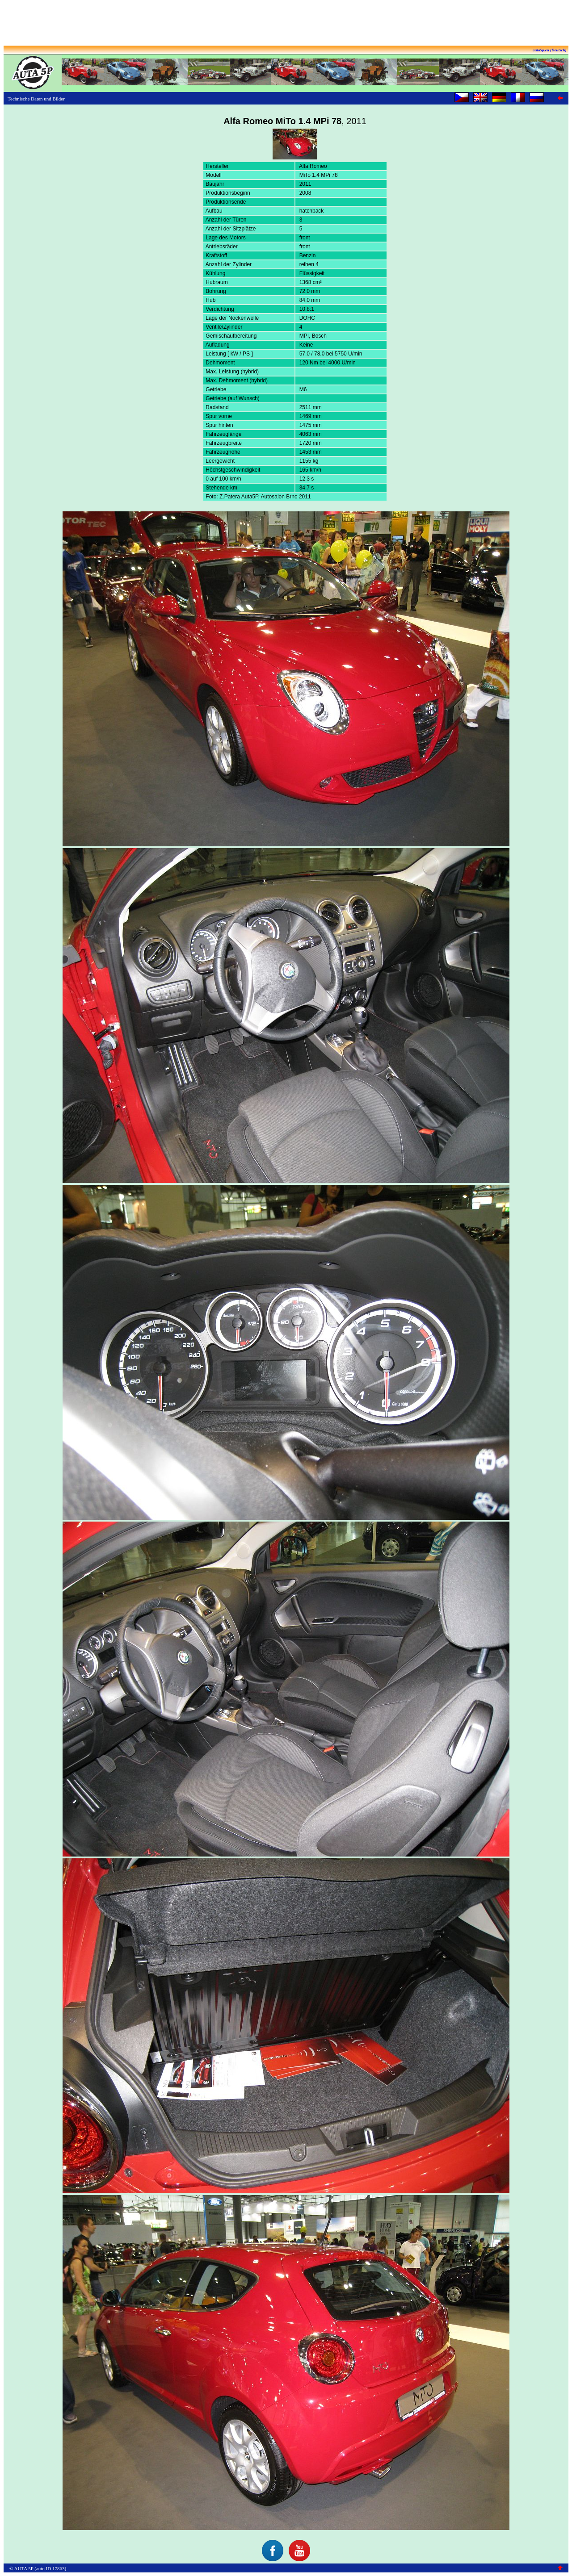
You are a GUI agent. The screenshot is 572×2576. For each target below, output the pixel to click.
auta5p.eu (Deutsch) (550, 50)
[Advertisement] (286, 24)
